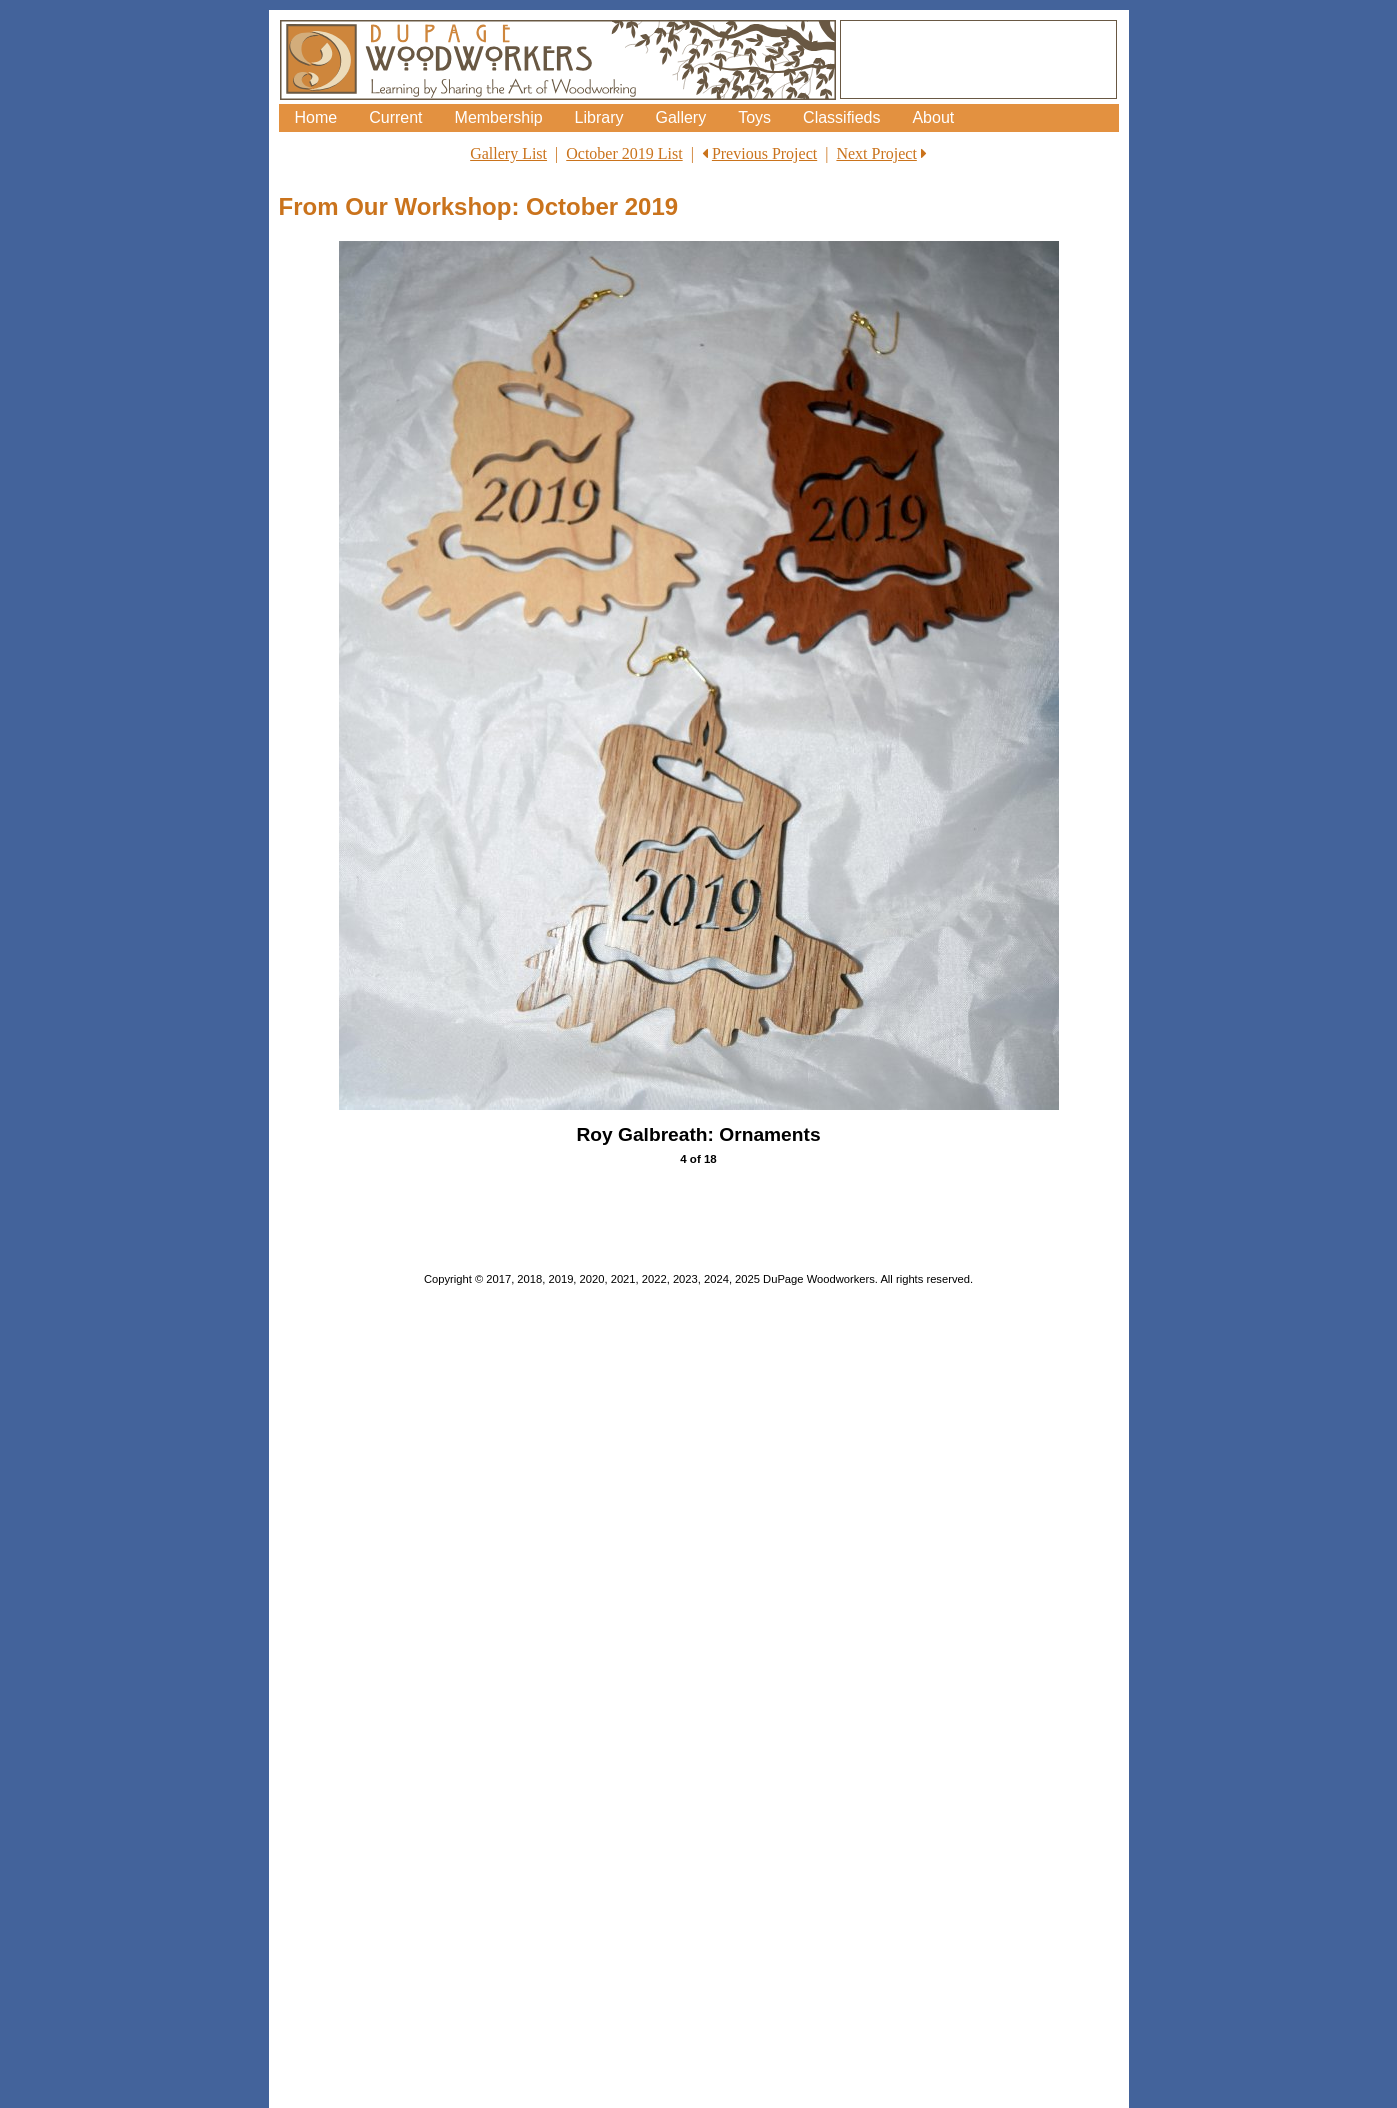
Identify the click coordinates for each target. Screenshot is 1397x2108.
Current (395, 117)
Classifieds (841, 117)
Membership (499, 117)
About (933, 117)
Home (316, 117)
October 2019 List (624, 153)
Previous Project (764, 153)
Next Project (876, 153)
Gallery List (508, 153)
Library (599, 117)
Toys (754, 117)
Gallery (680, 117)
